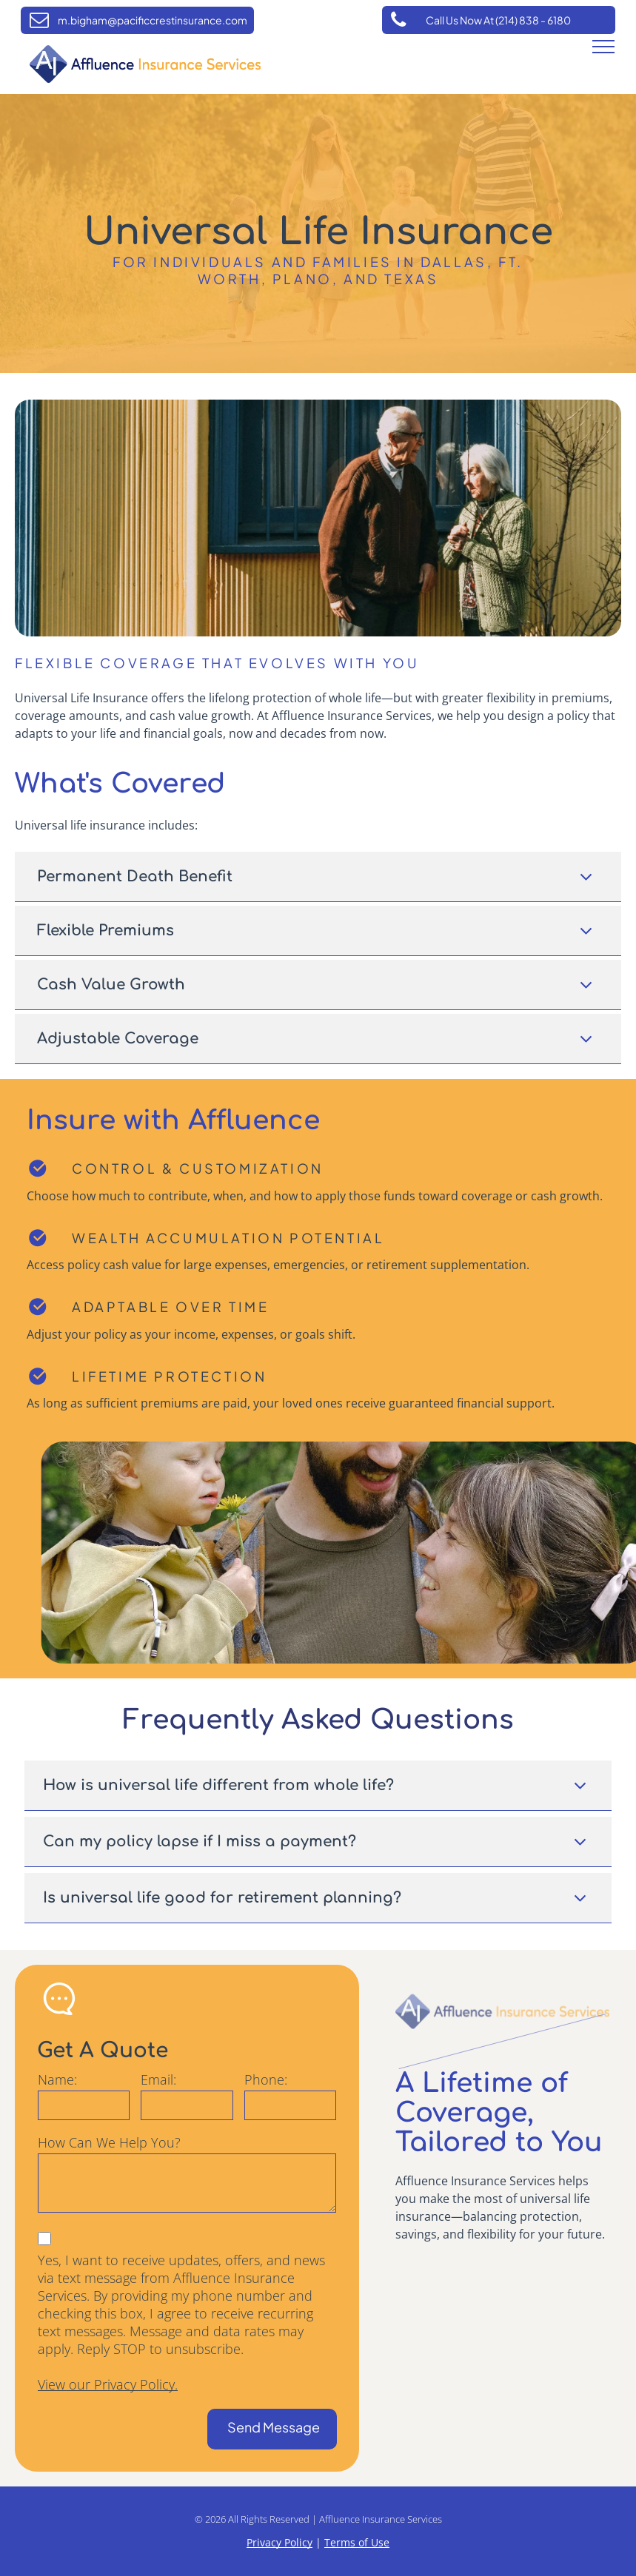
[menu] (603, 46)
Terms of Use (356, 2542)
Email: (158, 2079)
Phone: (265, 2079)
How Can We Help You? (109, 2142)
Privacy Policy (279, 2542)
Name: (57, 2079)
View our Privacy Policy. (108, 2384)
